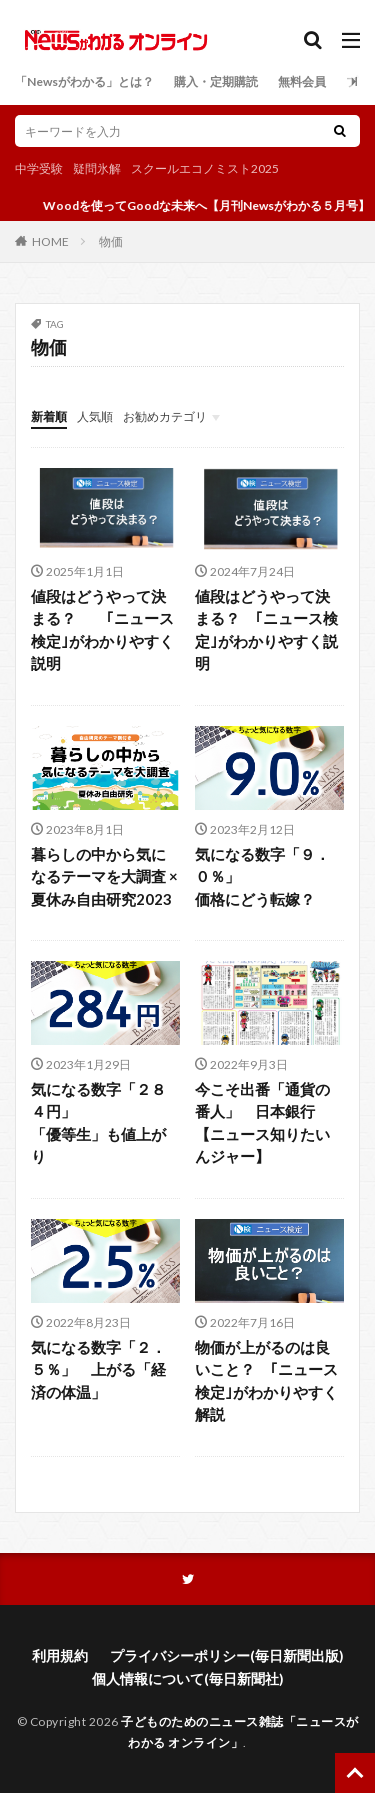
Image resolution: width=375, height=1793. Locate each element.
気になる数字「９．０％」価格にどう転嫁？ (262, 876)
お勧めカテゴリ (165, 416)
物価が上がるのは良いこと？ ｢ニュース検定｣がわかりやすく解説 (266, 1381)
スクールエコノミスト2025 (205, 168)
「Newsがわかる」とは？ (84, 81)
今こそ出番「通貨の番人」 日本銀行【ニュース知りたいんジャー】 (262, 1123)
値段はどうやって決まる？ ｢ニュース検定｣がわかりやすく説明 (102, 630)
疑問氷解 (97, 168)
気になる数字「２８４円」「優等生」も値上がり (98, 1123)
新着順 (49, 416)
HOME (50, 241)
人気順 (95, 416)
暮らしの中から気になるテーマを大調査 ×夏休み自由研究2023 (104, 876)
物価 (111, 241)
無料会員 (302, 81)
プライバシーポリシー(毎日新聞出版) (227, 1655)
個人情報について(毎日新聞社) (188, 1678)
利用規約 (60, 1655)
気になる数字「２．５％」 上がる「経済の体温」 (98, 1369)
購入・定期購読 (216, 81)
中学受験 (39, 168)
